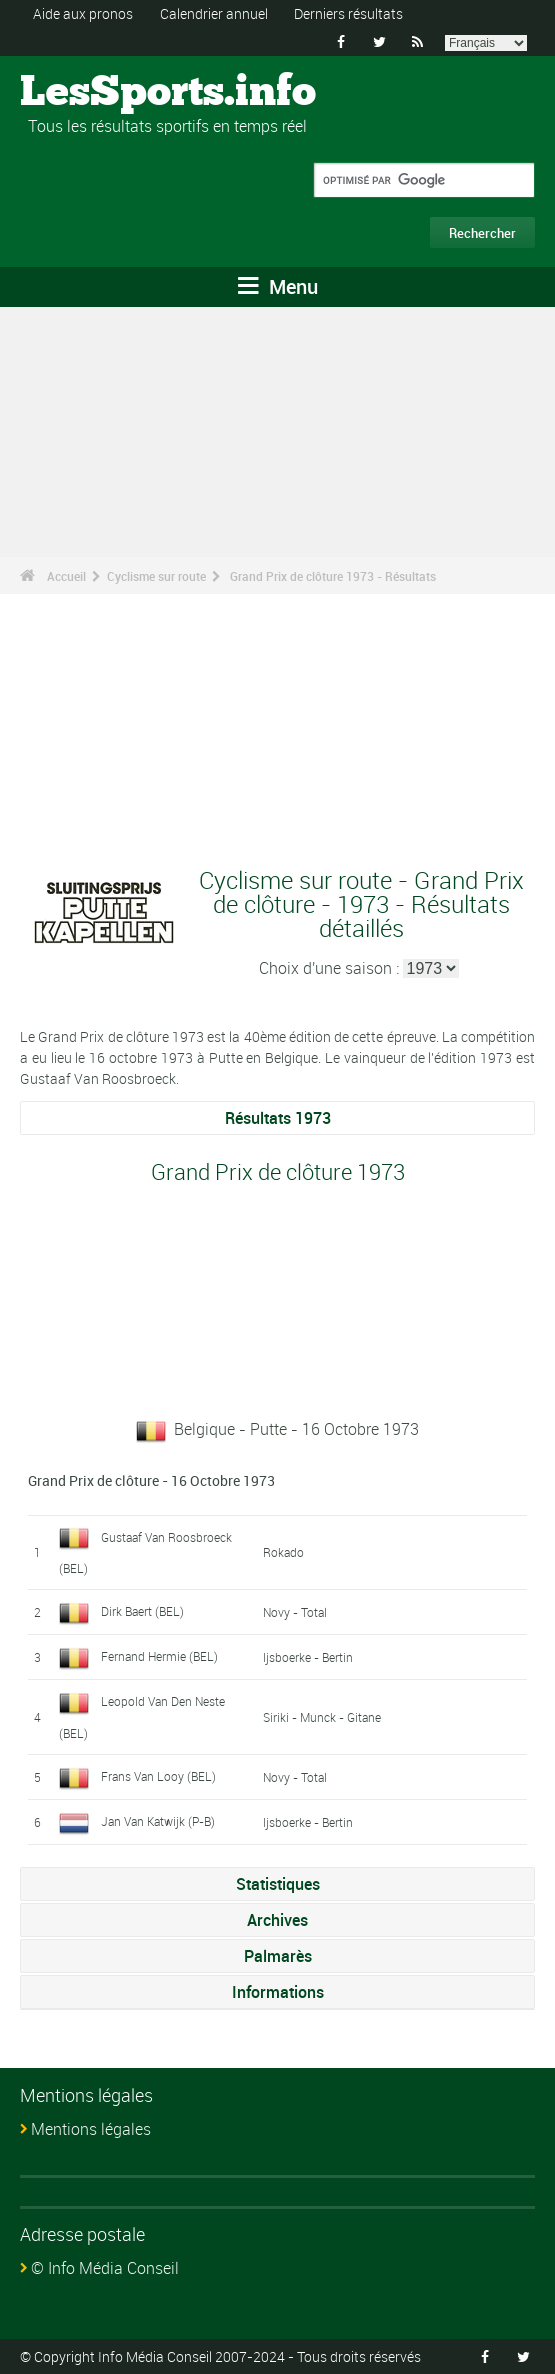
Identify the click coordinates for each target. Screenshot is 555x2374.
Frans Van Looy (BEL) (158, 1776)
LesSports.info (95, 93)
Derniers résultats (348, 13)
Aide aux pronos (83, 13)
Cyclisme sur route (156, 576)
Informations (278, 1992)
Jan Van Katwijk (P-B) (158, 1821)
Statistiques (278, 1884)
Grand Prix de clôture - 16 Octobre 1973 (151, 1480)
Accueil (66, 576)
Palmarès (278, 1956)
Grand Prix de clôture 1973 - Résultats (333, 576)
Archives (277, 1920)
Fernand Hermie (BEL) (159, 1656)
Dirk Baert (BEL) (142, 1611)
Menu (278, 286)
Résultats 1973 (278, 1118)
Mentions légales (91, 2129)
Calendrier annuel (214, 13)
